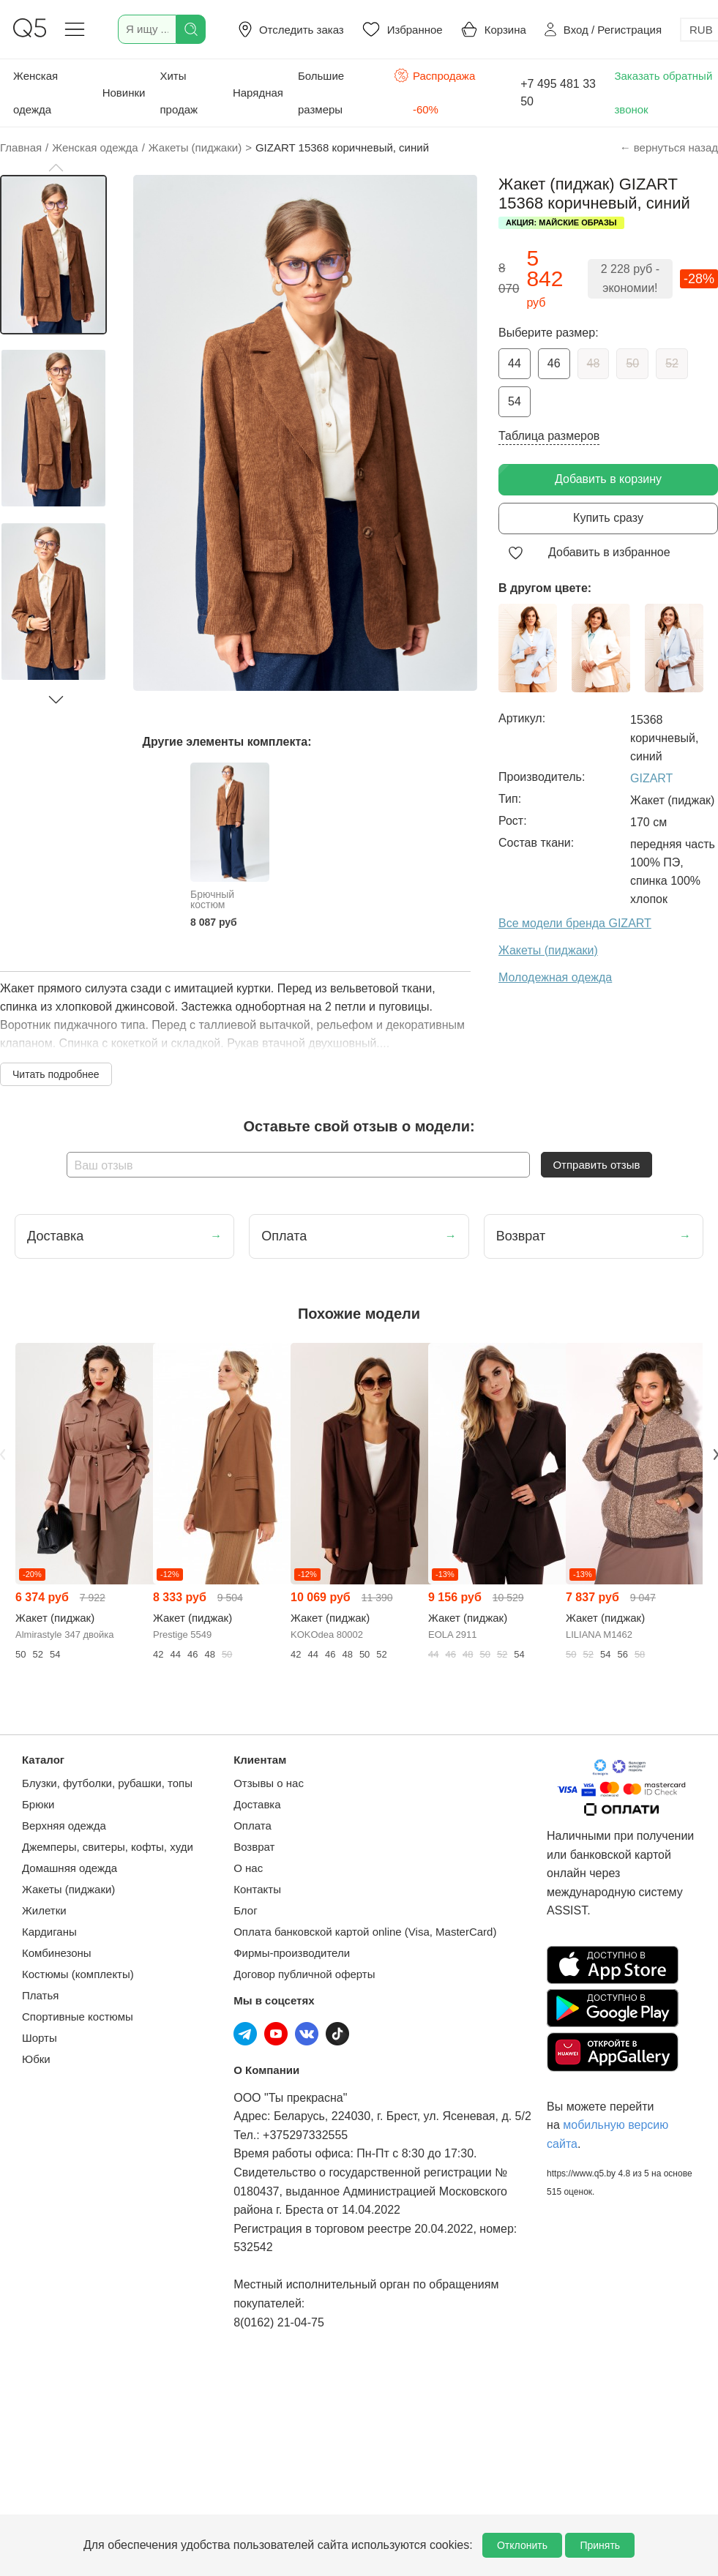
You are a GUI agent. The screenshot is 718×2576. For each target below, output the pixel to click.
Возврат (253, 1847)
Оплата (252, 1825)
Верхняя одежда (64, 1825)
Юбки (36, 2059)
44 (514, 363)
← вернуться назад (669, 147)
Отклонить (522, 2545)
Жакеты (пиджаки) (68, 1889)
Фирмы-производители (291, 1953)
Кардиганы (49, 1931)
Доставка (256, 1804)
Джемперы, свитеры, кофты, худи (107, 1847)
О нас (248, 1868)
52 (671, 363)
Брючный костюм (212, 899)
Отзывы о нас (268, 1783)
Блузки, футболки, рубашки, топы (107, 1783)
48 (593, 363)
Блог (245, 1910)
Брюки (38, 1804)
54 (514, 401)
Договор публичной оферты (304, 1974)
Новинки (124, 92)
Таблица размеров (548, 436)
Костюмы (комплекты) (78, 1974)
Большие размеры (321, 93)
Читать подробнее (56, 1074)
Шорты (39, 2038)
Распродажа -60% (434, 91)
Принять (600, 2545)
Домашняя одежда (69, 1868)
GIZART (651, 778)
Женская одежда (35, 93)
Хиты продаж (179, 93)
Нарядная (258, 92)
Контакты (257, 1889)
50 (632, 363)
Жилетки (44, 1910)
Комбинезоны (56, 1953)
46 (554, 363)
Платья (40, 1995)
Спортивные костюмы (77, 2016)
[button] (55, 167)
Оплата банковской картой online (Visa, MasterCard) (364, 1931)
